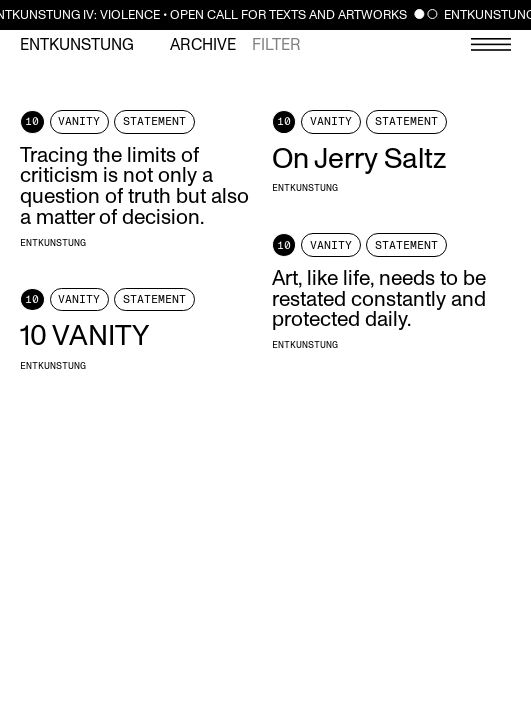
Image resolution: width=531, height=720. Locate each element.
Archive (203, 45)
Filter (276, 45)
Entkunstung (77, 45)
